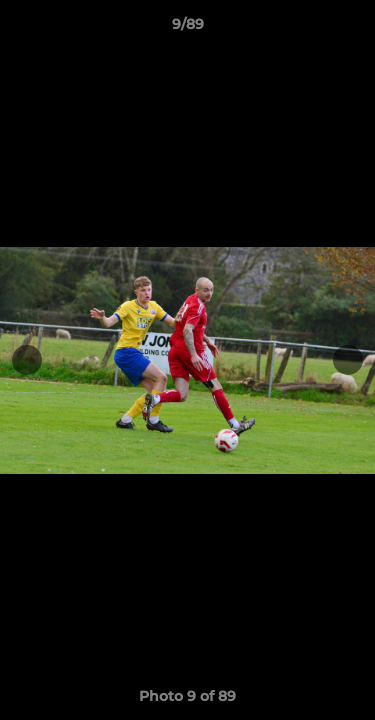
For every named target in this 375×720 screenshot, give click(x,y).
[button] (351, 29)
